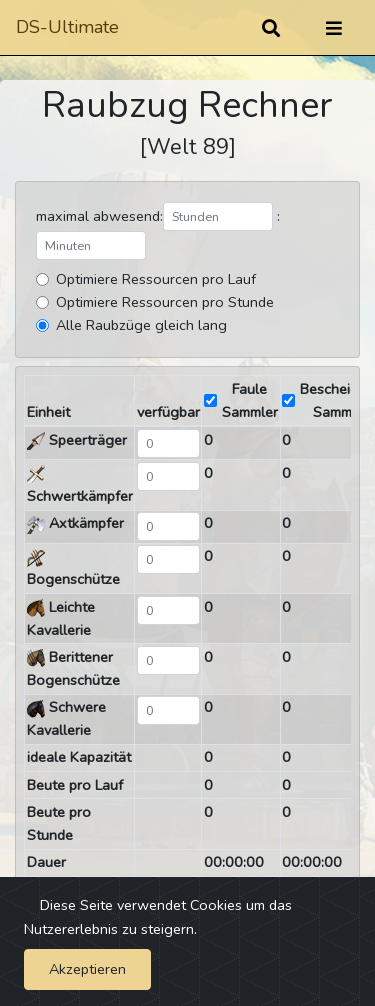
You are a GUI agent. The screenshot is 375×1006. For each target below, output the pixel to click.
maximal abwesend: (99, 216)
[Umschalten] (334, 28)
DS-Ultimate (67, 27)
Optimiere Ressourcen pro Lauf (156, 279)
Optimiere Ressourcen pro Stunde (165, 302)
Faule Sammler (250, 400)
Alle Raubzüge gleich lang (141, 325)
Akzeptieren (87, 969)
